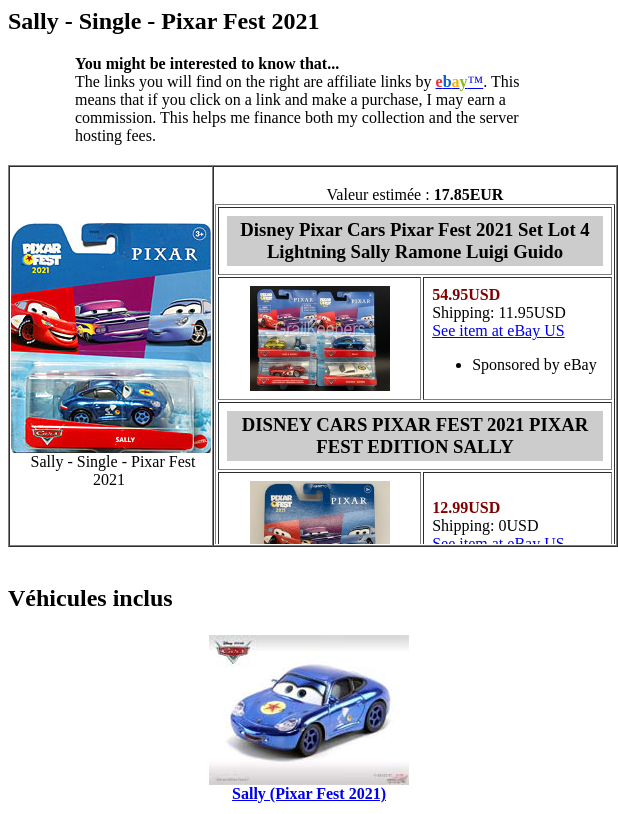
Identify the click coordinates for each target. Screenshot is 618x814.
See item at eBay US (498, 330)
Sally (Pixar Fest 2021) (309, 793)
